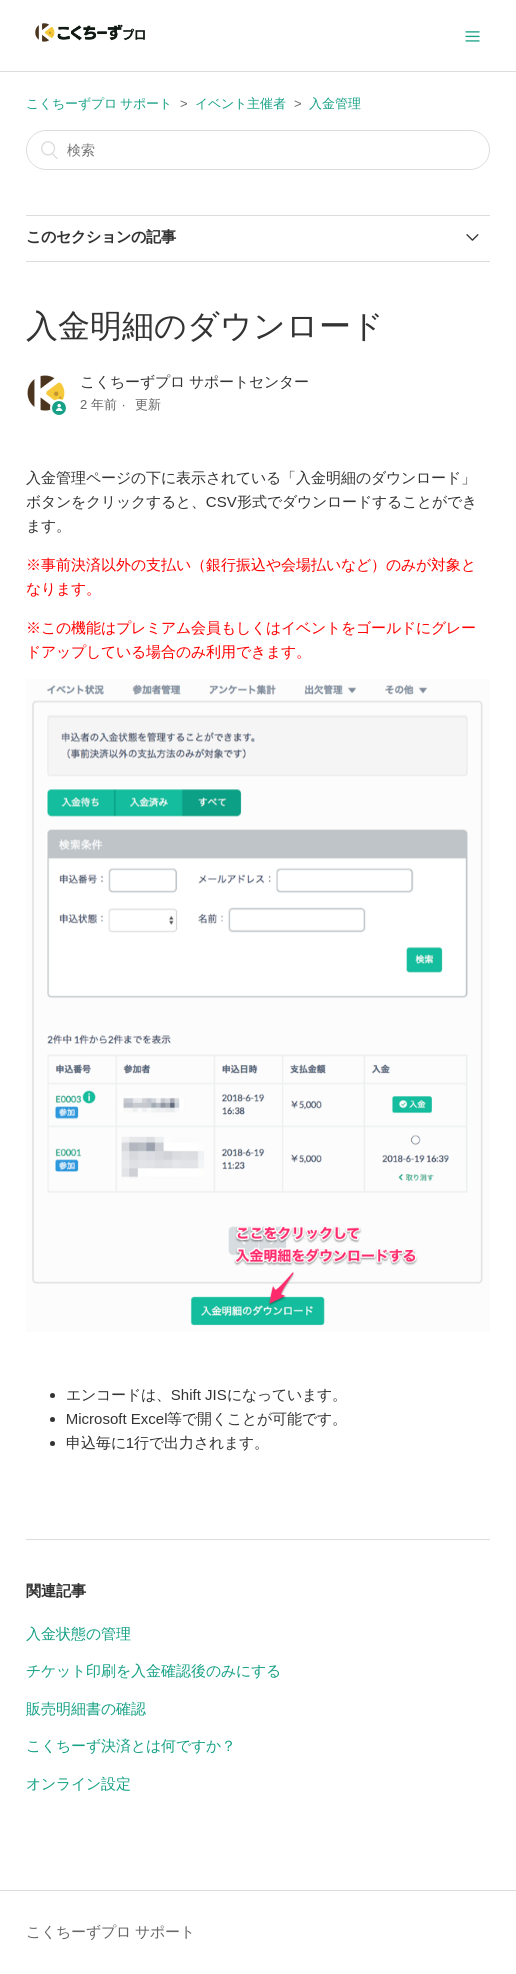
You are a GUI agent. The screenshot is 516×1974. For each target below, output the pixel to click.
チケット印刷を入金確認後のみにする (153, 1670)
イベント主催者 (240, 103)
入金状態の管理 (78, 1633)
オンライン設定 (78, 1783)
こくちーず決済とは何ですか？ (131, 1745)
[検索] (258, 150)
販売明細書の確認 (86, 1708)
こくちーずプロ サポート (99, 103)
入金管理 (335, 103)
